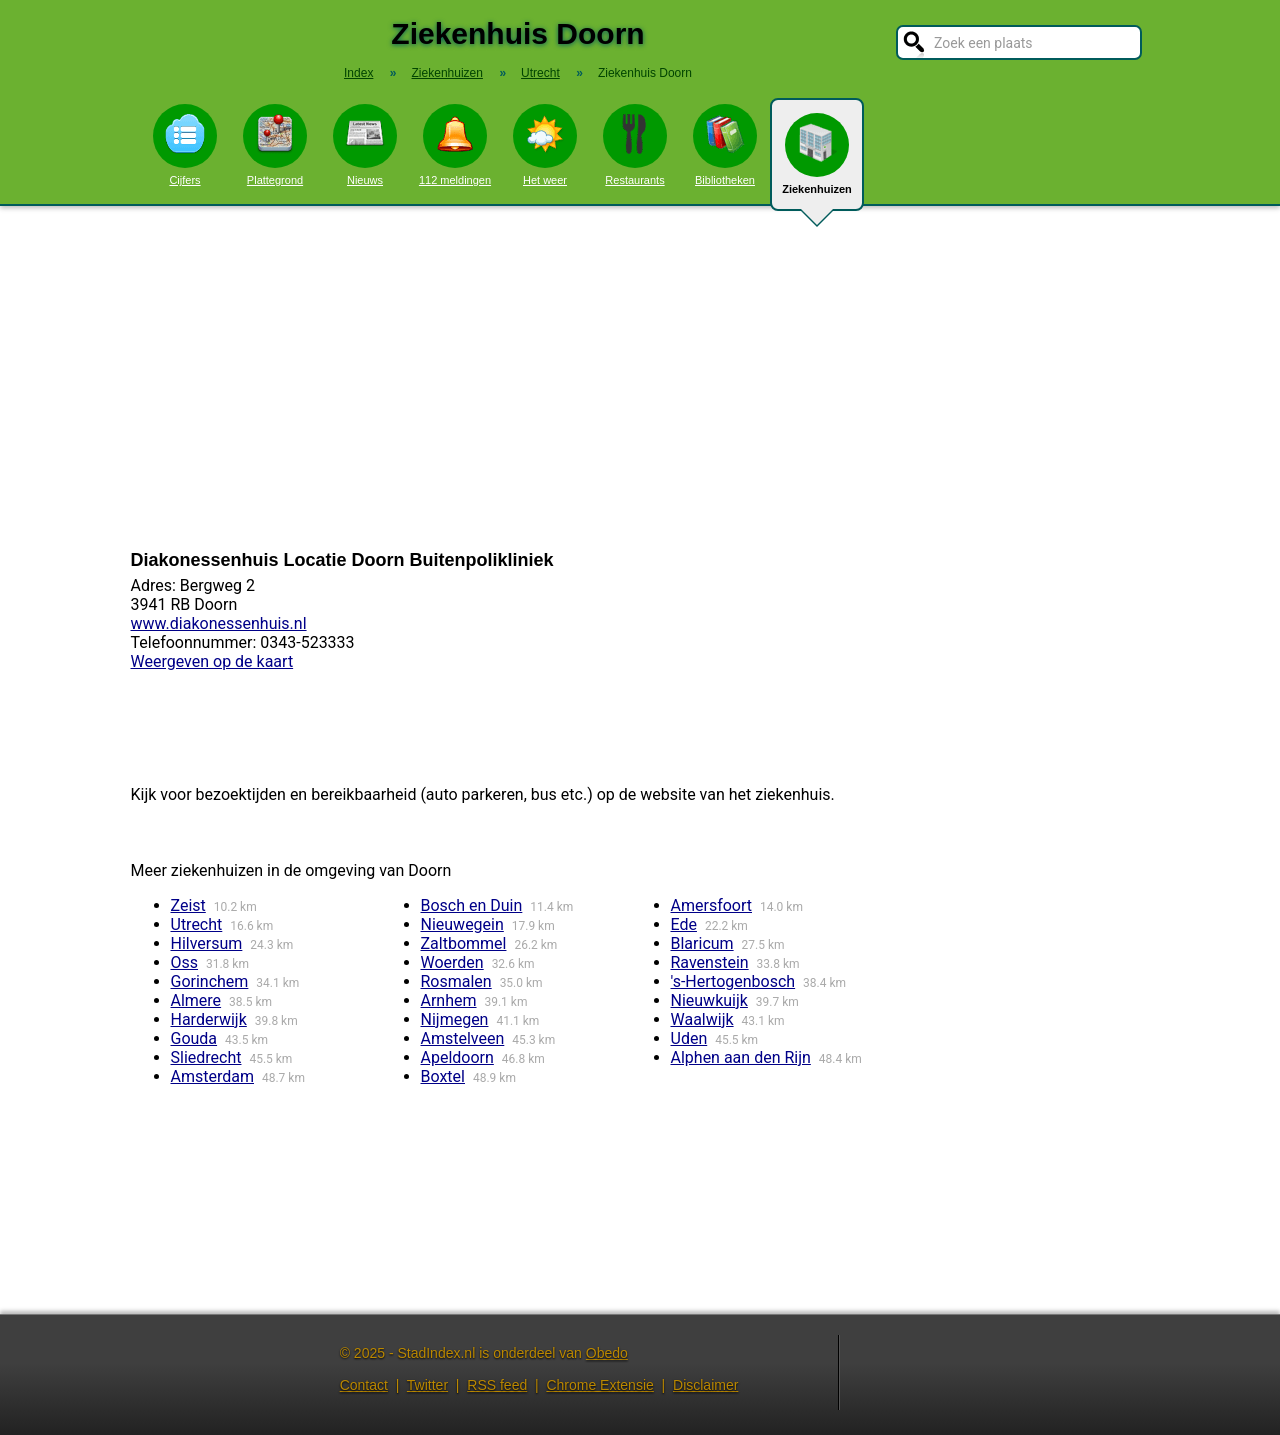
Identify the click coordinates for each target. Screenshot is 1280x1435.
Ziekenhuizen (817, 162)
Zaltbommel (464, 943)
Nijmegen (455, 1019)
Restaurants (635, 145)
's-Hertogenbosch (733, 981)
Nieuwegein (462, 924)
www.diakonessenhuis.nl (219, 623)
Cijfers (185, 145)
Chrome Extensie (599, 1385)
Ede (684, 924)
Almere (196, 1000)
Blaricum (702, 943)
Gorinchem (210, 981)
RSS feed (497, 1385)
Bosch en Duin (472, 905)
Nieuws (365, 145)
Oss (185, 962)
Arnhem (449, 1000)
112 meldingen (455, 145)
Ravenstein (710, 962)
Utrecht (197, 924)
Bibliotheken (725, 145)
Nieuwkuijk (709, 1000)
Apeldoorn (457, 1057)
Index (358, 73)
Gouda (194, 1038)
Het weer (545, 145)
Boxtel (443, 1076)
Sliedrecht (206, 1057)
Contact (364, 1385)
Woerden (452, 962)
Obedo (607, 1353)
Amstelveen (463, 1038)
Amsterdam (212, 1076)
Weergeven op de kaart (212, 661)
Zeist (188, 905)
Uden (689, 1038)
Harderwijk (209, 1019)
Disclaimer (705, 1385)
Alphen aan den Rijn (741, 1057)
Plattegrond (275, 145)
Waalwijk (702, 1019)
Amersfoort (712, 905)
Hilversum (207, 943)
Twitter (427, 1385)
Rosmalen (456, 981)
